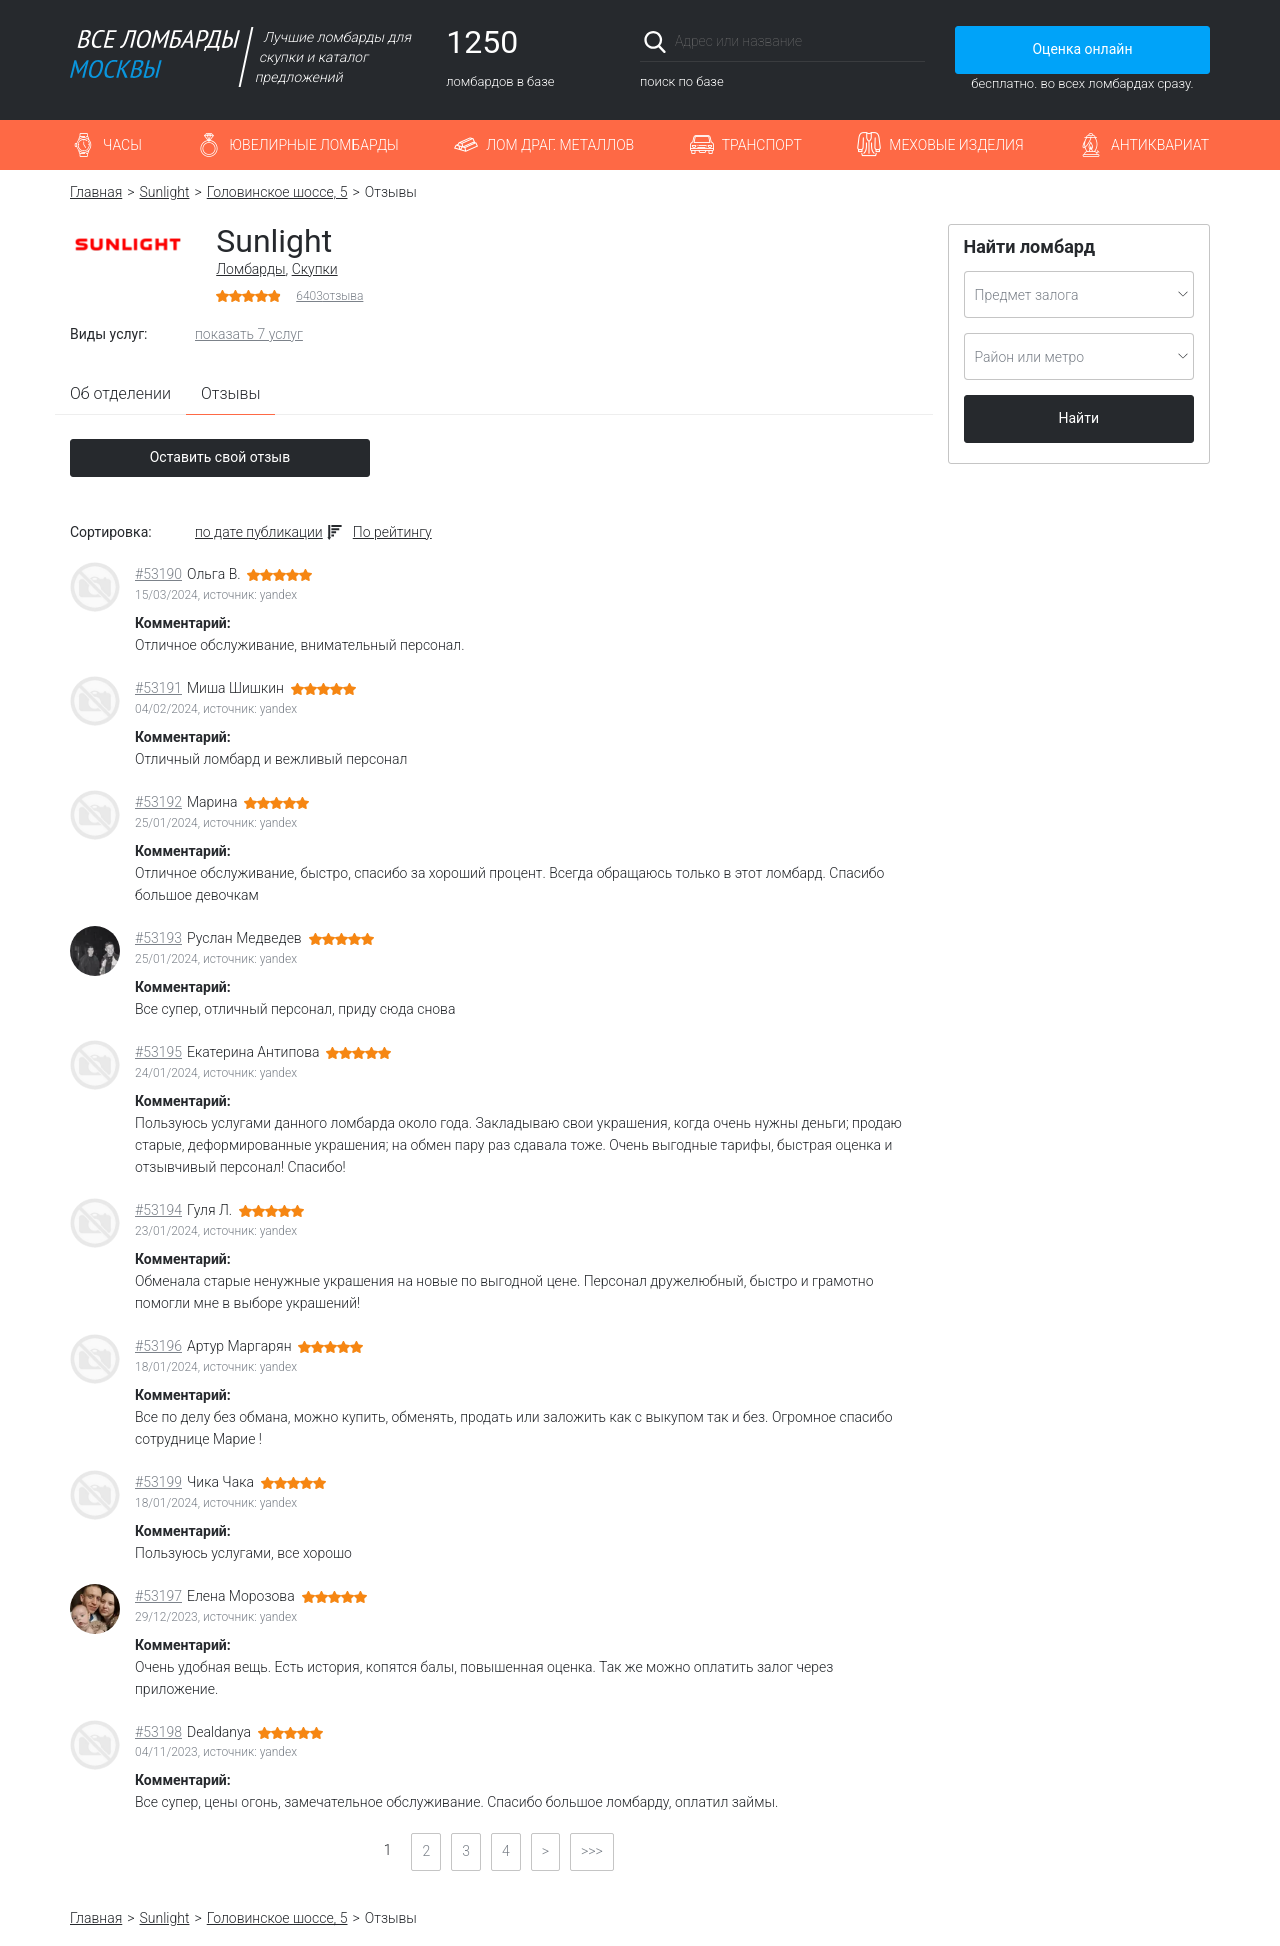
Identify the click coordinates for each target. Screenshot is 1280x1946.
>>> (592, 1851)
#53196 (158, 1346)
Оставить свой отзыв (220, 457)
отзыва (329, 296)
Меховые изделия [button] (956, 145)
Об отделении (120, 393)
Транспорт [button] (762, 145)
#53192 (158, 802)
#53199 (158, 1482)
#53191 (158, 688)
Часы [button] (122, 145)
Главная (96, 192)
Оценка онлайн (1082, 49)
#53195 (158, 1052)
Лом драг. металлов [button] (560, 145)
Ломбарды (250, 269)
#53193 (158, 938)
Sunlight (165, 192)
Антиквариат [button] (1160, 145)
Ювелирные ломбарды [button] (313, 145)
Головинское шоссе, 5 (277, 192)
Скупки (315, 269)
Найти (1079, 418)
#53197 (158, 1596)
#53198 (158, 1732)
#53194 (158, 1210)
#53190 (158, 574)
